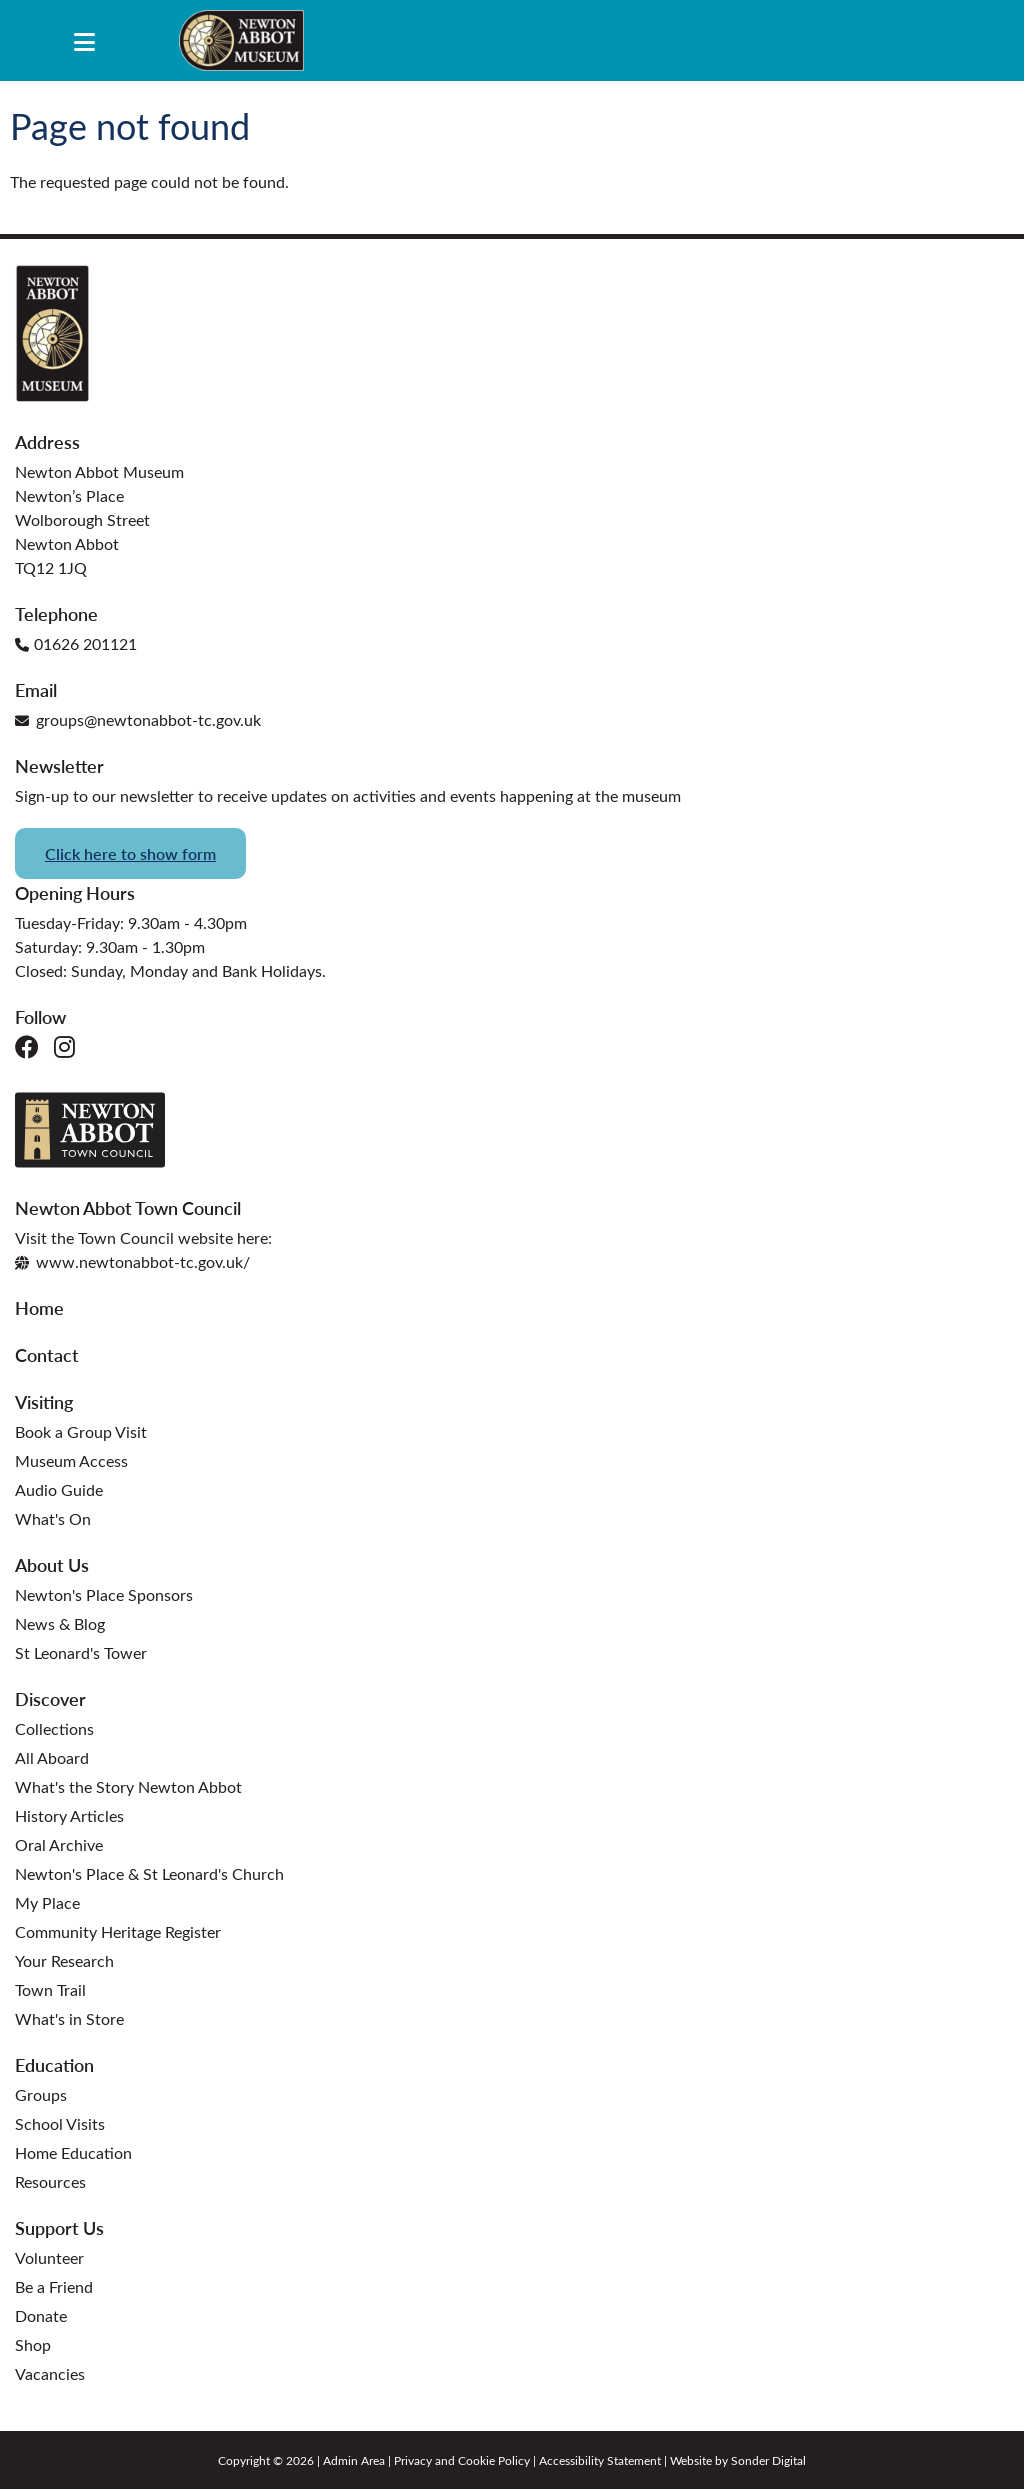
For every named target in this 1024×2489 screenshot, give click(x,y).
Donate (41, 2315)
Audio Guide (59, 1489)
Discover (50, 1698)
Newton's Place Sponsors (104, 1594)
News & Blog (60, 1623)
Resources (50, 2181)
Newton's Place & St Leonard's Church (149, 1873)
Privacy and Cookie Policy (462, 2460)
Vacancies (50, 2373)
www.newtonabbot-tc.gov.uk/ (132, 1261)
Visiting (44, 1401)
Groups (41, 2094)
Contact (47, 1354)
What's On (53, 1518)
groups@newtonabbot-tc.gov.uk (138, 719)
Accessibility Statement (600, 2460)
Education (54, 2064)
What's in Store (69, 2018)
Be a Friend (54, 2286)
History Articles (69, 1815)
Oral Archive (59, 1844)
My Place (47, 1902)
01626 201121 (76, 643)
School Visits (60, 2123)
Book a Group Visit (81, 1431)
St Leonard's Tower (81, 1652)
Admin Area (354, 2460)
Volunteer (49, 2257)
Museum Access (71, 1460)
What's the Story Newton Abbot (128, 1786)
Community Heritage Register (118, 1931)
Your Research (64, 1960)
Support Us (59, 2227)
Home (39, 1307)
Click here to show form (130, 853)
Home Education (73, 2152)
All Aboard (52, 1757)
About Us (52, 1564)
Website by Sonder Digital (738, 2460)
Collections (54, 1728)
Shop (33, 2344)
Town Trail (50, 1989)
